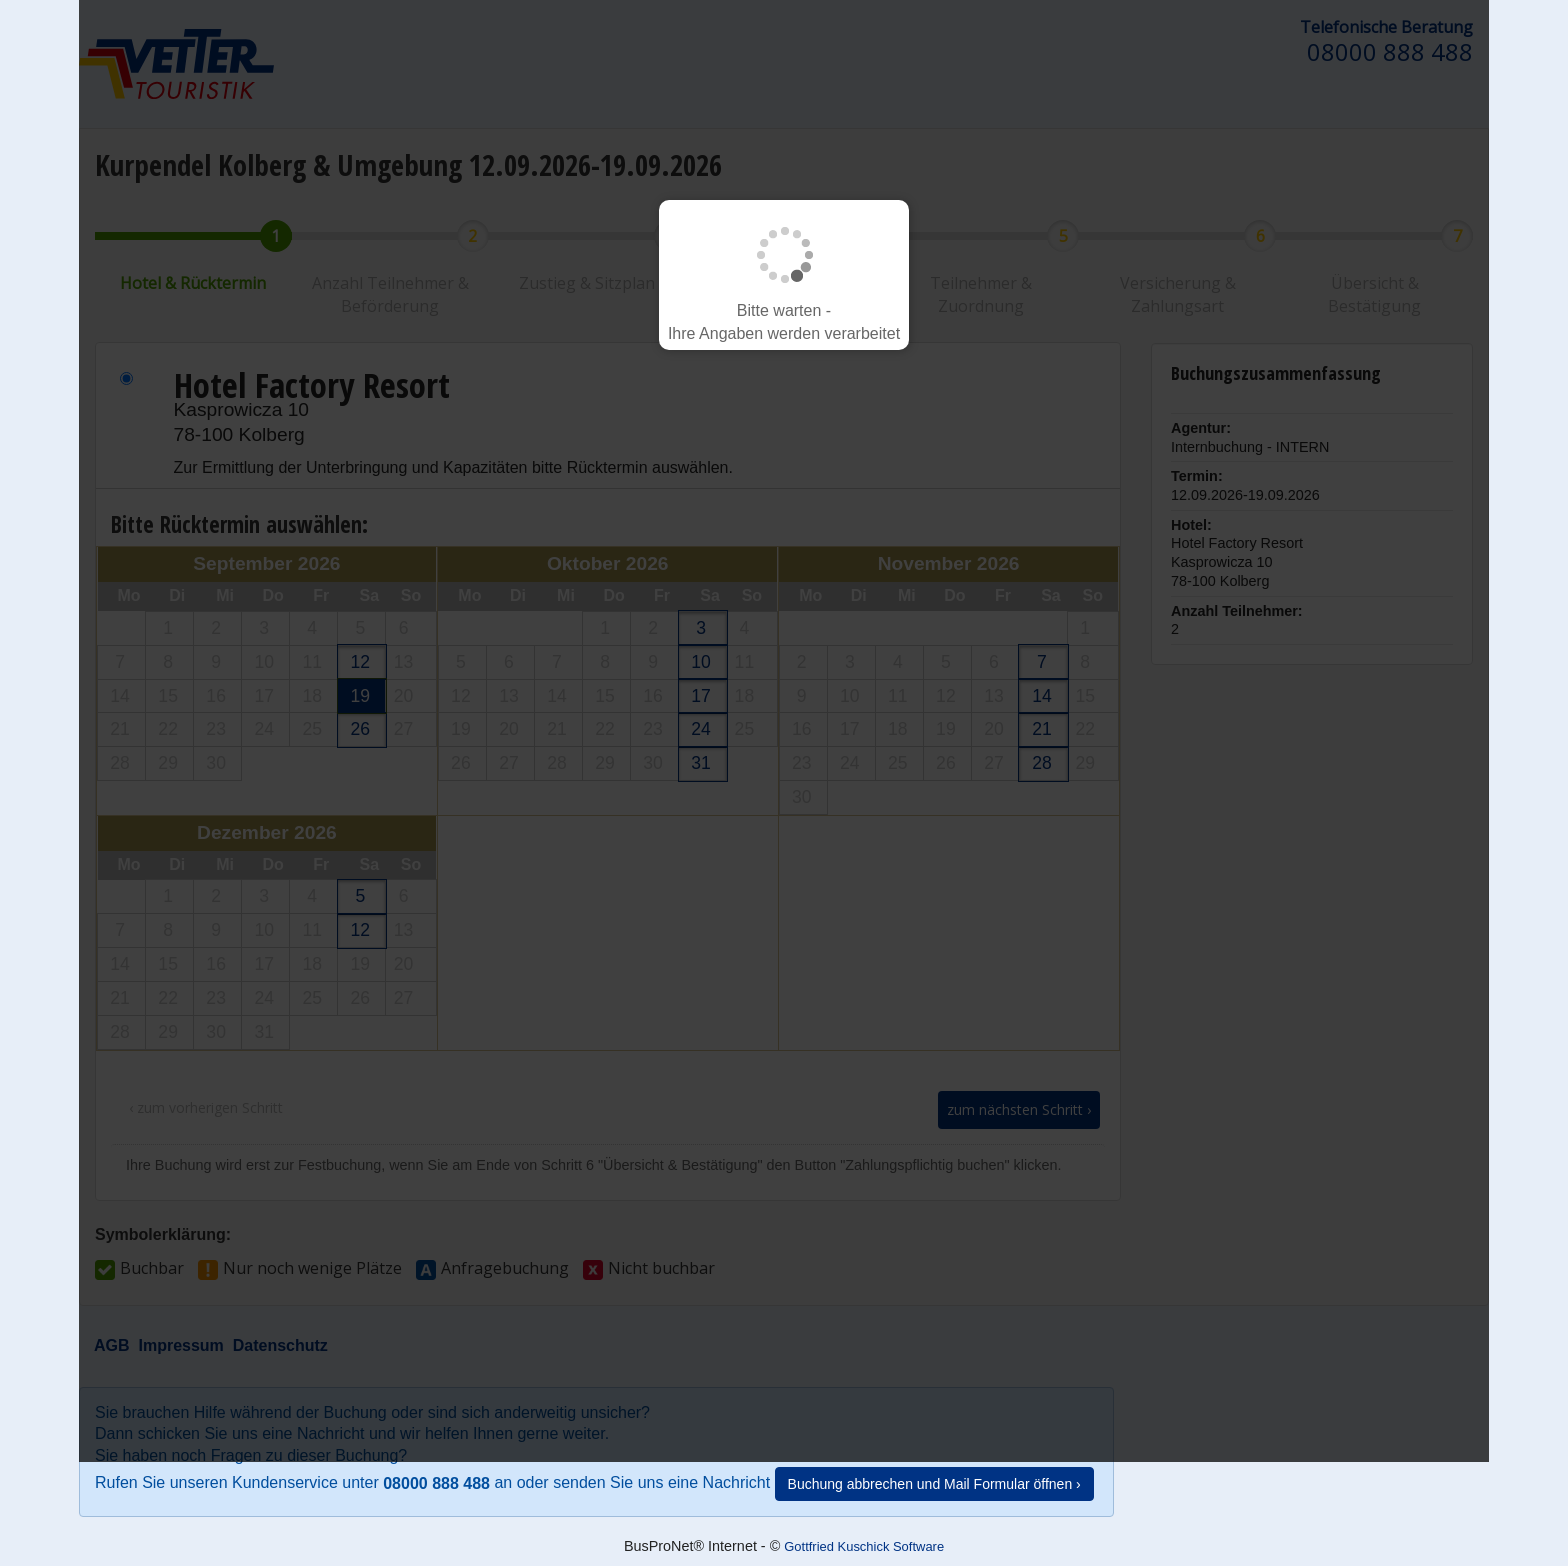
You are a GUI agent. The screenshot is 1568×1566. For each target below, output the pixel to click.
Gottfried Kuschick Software (864, 1546)
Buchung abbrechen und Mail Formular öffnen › (934, 1484)
